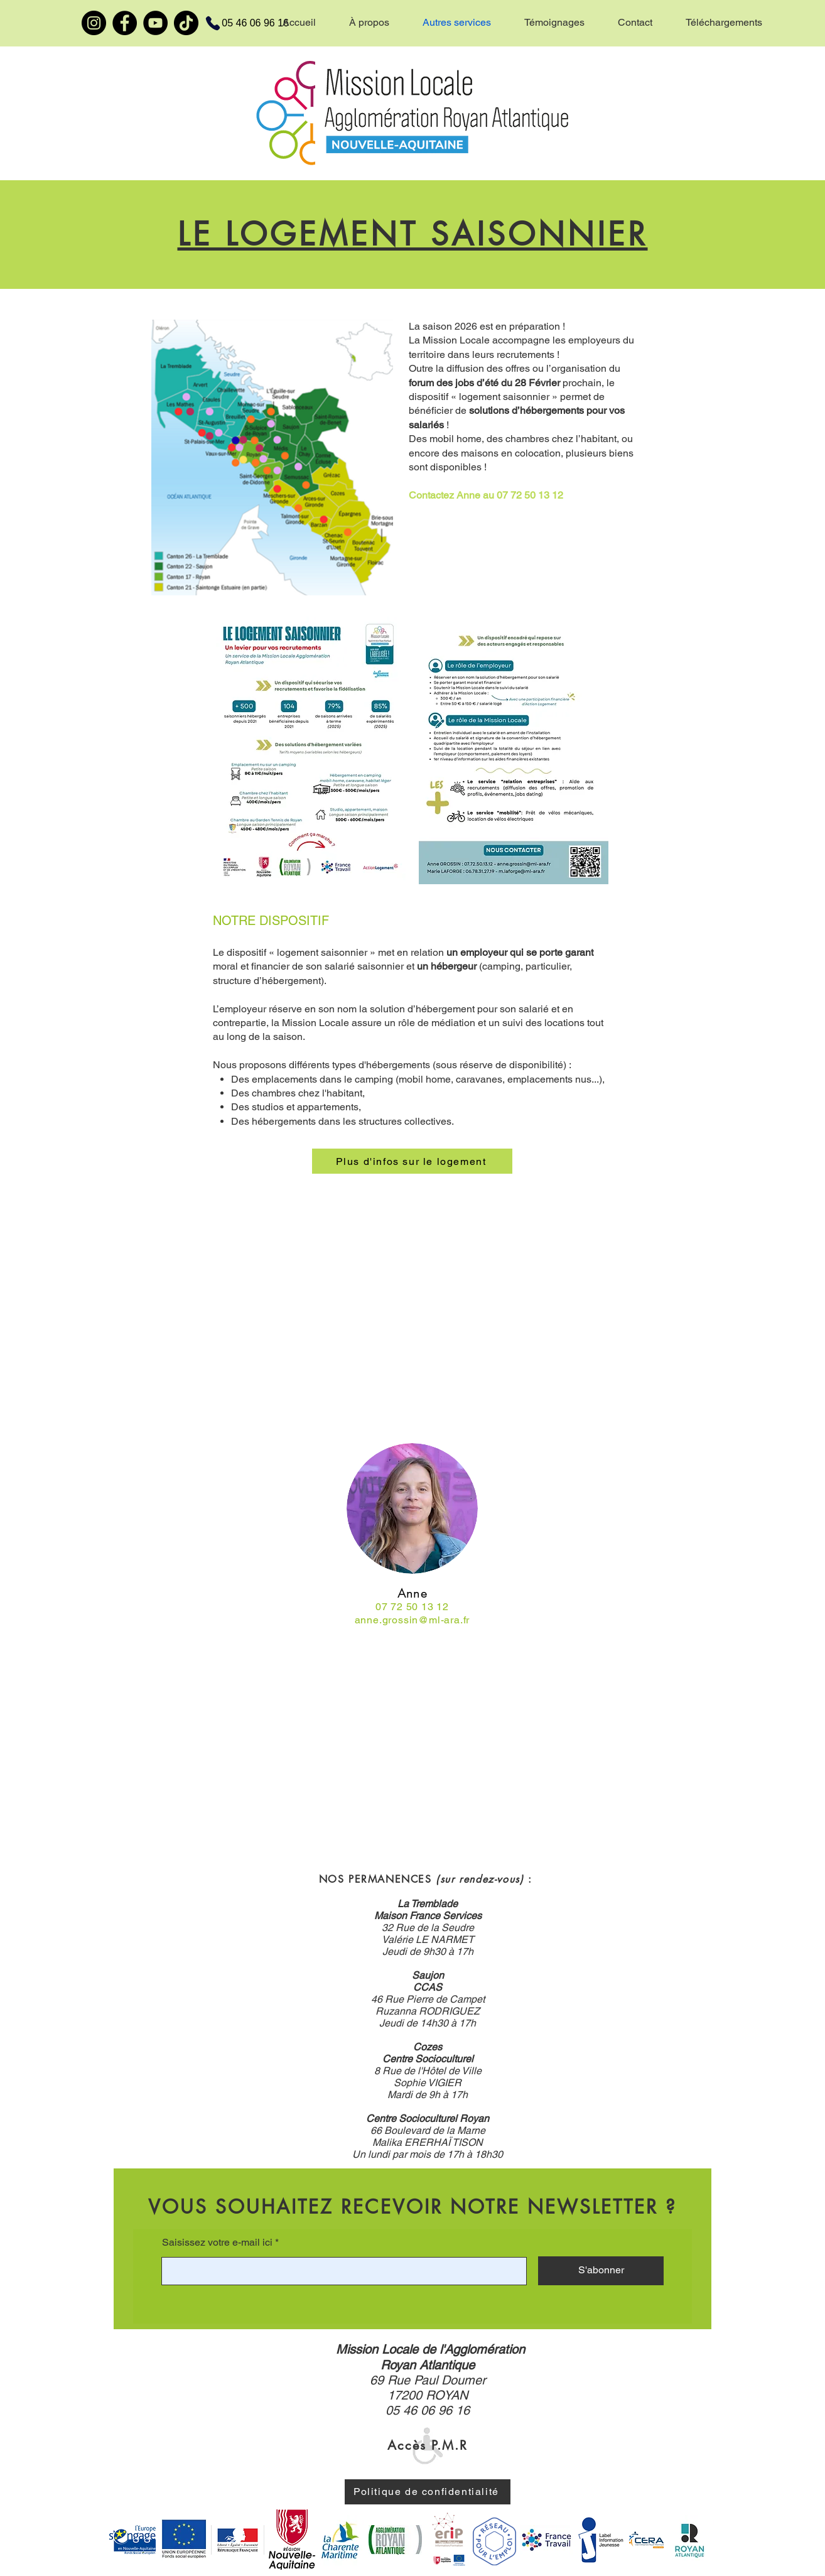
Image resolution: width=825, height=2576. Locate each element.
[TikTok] (186, 23)
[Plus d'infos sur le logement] (412, 1161)
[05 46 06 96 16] (239, 23)
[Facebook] (124, 23)
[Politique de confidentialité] (427, 2491)
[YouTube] (155, 23)
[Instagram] (94, 23)
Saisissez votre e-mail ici (217, 2243)
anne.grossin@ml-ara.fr (412, 1620)
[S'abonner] (601, 2270)
